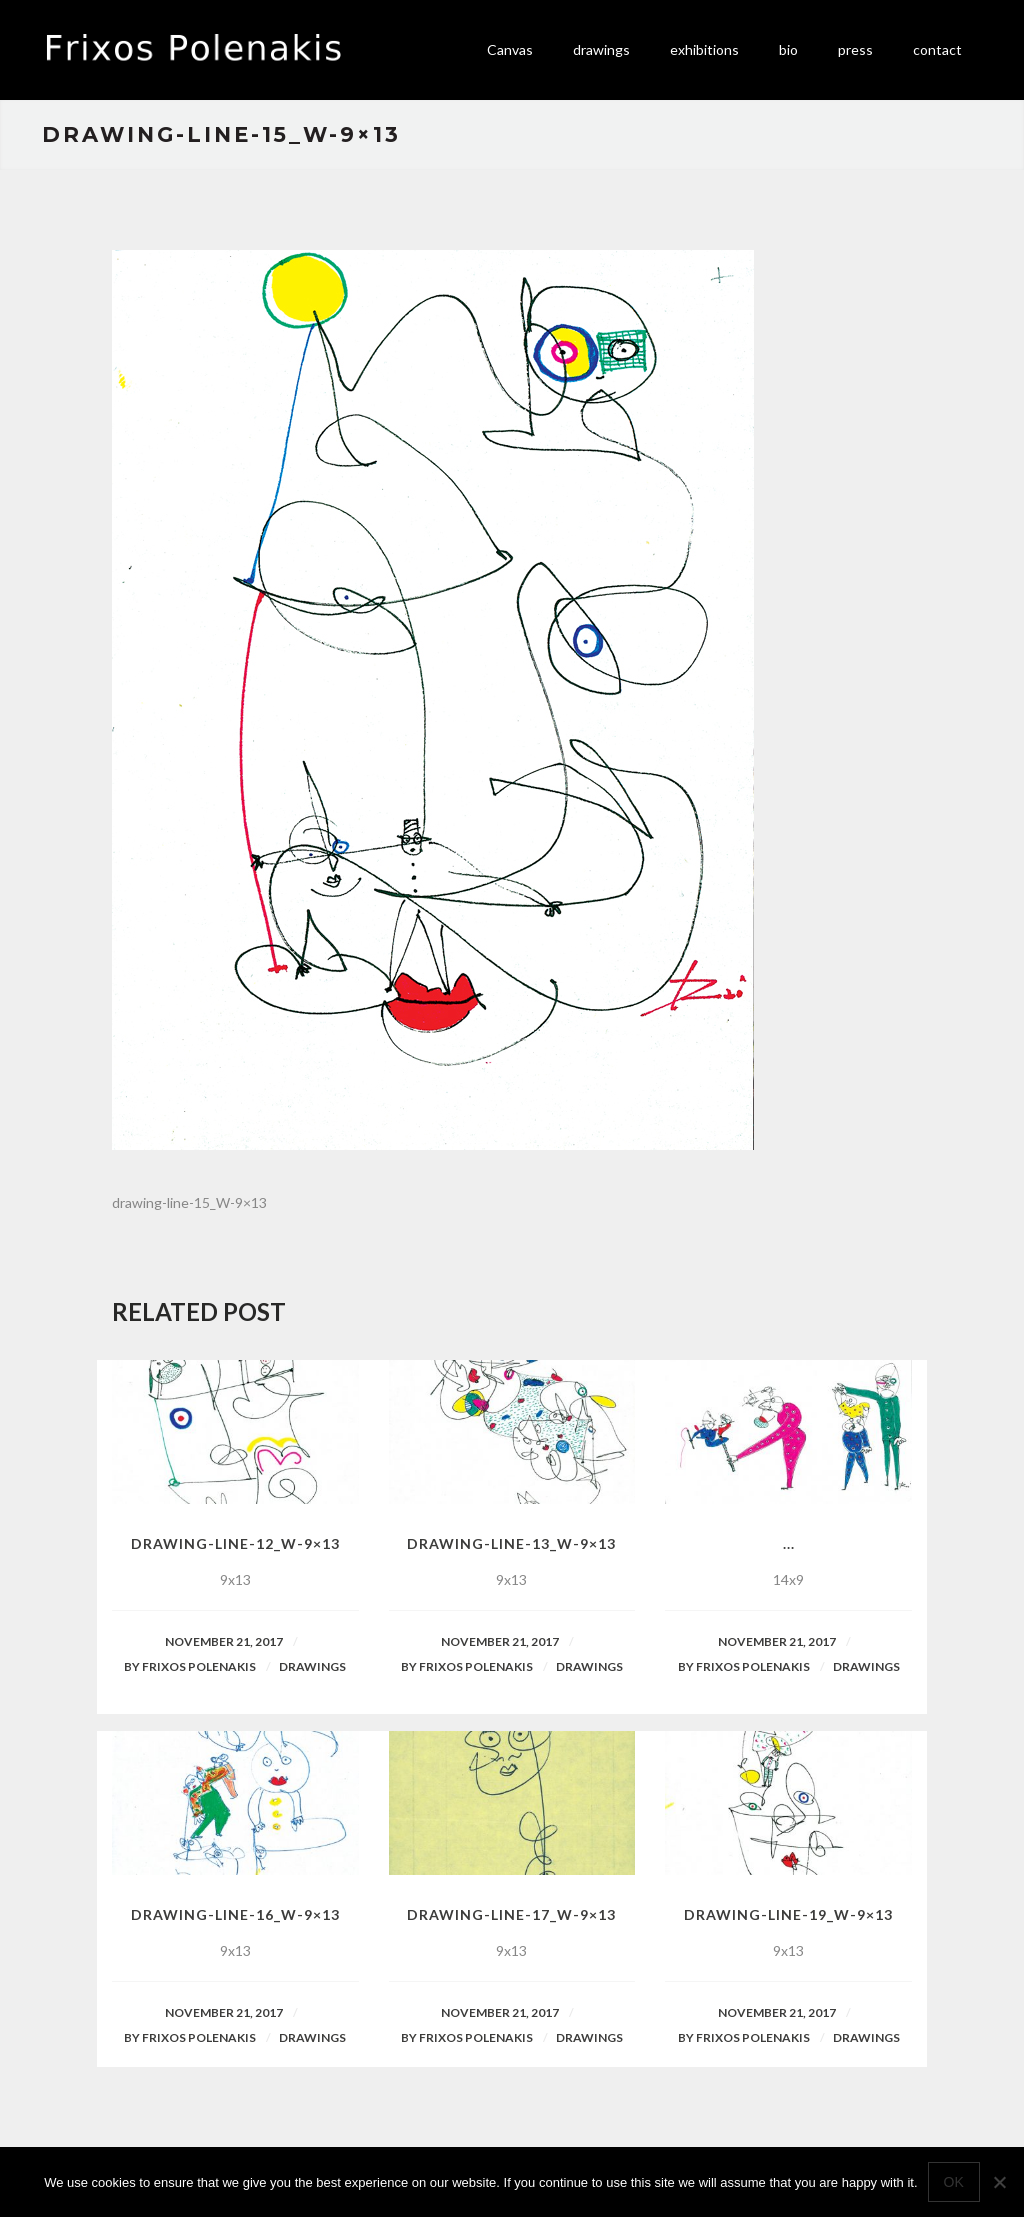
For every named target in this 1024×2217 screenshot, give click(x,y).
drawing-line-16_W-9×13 (235, 1914)
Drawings (312, 1666)
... (789, 1543)
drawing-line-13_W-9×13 (511, 1543)
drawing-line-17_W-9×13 (511, 1914)
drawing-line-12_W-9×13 (235, 1543)
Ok (954, 2182)
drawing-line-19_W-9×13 (788, 1914)
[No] (999, 2182)
